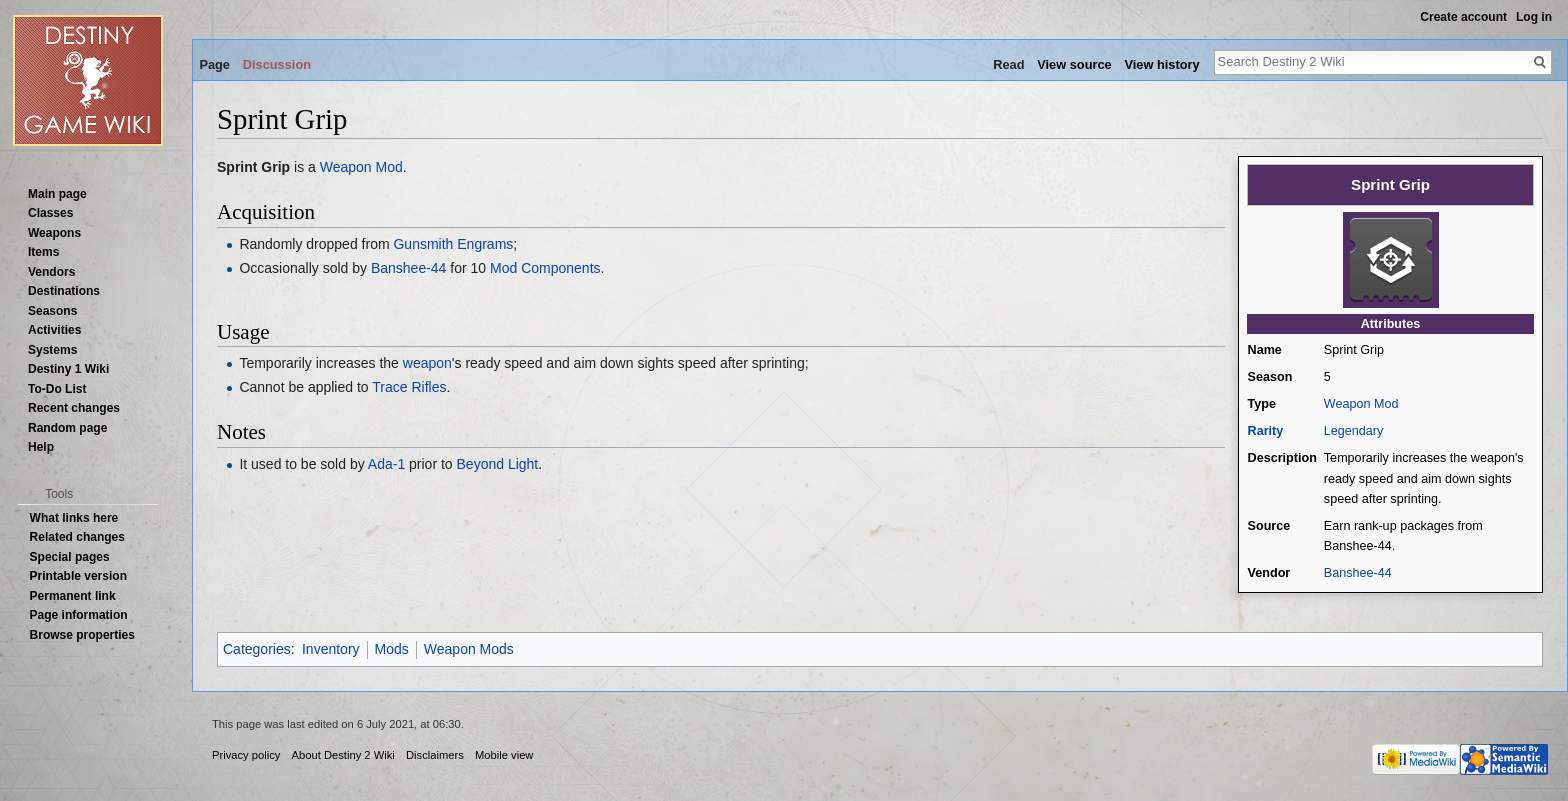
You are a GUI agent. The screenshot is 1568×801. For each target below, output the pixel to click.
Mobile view (504, 755)
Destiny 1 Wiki (68, 369)
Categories (257, 649)
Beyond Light (498, 464)
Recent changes (74, 408)
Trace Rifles (409, 387)
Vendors (51, 272)
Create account (1463, 17)
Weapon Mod (1361, 404)
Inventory (331, 649)
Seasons (52, 311)
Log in (1534, 17)
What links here (74, 518)
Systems (52, 350)
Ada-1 (386, 464)
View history (1161, 64)
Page (214, 64)
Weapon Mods (469, 649)
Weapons (54, 233)
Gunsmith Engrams (453, 244)
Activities (54, 330)
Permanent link (73, 596)
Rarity (1266, 431)
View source (1074, 64)
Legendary (1354, 431)
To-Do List (57, 389)
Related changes (77, 537)
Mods (392, 649)
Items (43, 252)
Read (1008, 64)
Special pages (70, 557)
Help (41, 447)
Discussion (277, 64)
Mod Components (545, 268)
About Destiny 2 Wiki (343, 755)
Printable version (78, 576)
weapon (427, 363)
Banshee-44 (1358, 573)
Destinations (64, 291)
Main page (57, 194)
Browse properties (82, 635)
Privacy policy (246, 755)
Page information (79, 615)
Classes (50, 213)
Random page (67, 428)
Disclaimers (435, 755)
